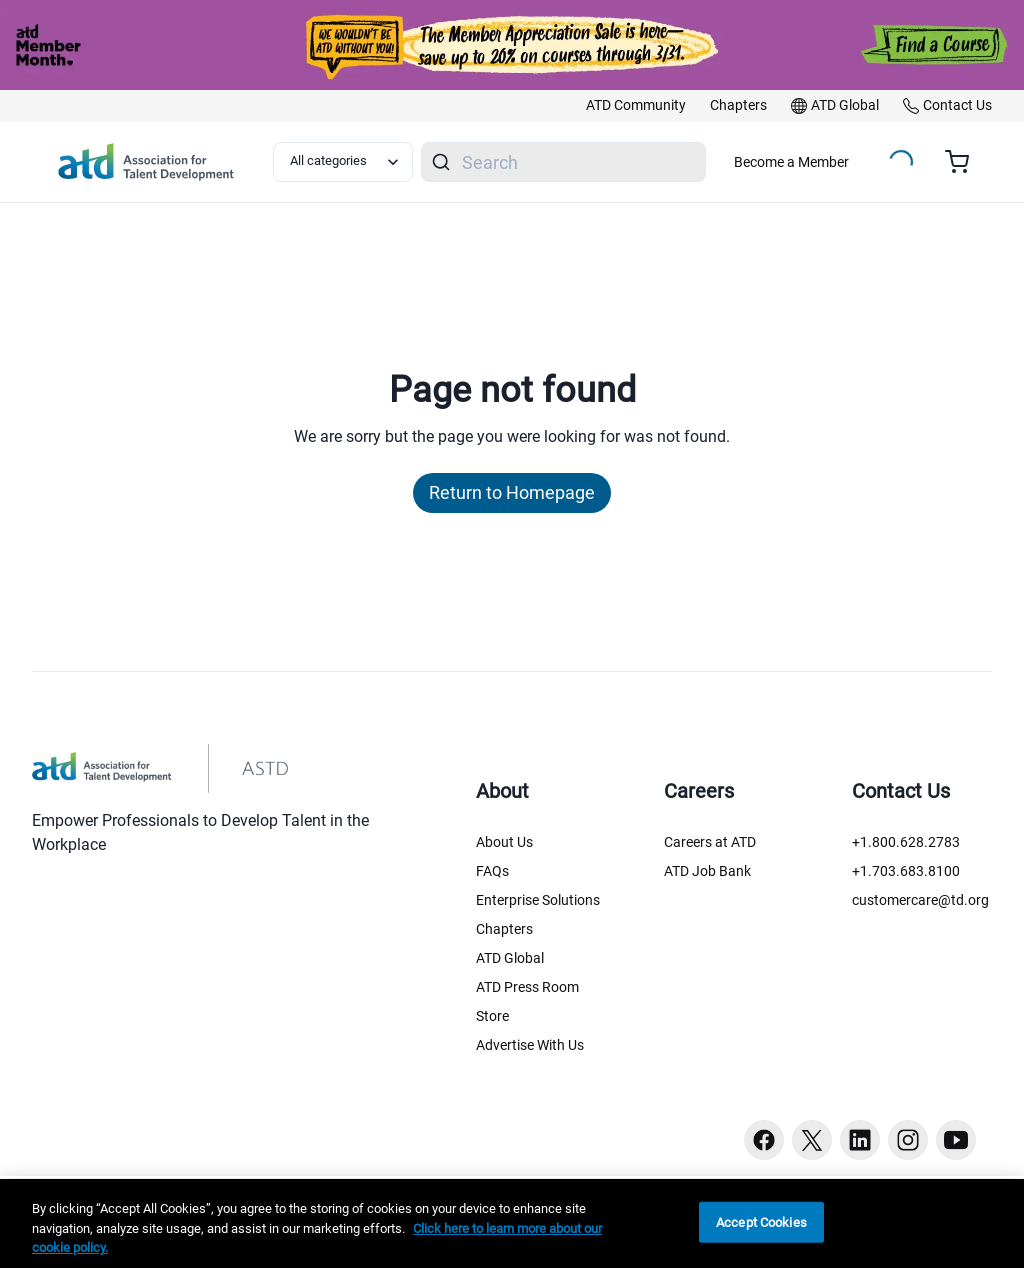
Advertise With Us (530, 1045)
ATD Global (510, 958)
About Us (504, 842)
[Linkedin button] (860, 1140)
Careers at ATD (710, 842)
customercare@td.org (920, 900)
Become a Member (791, 162)
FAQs (492, 871)
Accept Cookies (761, 1221)
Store (492, 1016)
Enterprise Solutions (538, 900)
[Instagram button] (908, 1140)
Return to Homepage (512, 492)
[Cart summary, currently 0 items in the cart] (964, 162)
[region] (512, 1223)
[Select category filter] (343, 162)
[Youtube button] (956, 1140)
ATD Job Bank (707, 871)
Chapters (504, 929)
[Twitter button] (812, 1140)
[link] (636, 106)
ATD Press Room (527, 987)
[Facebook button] (764, 1140)
